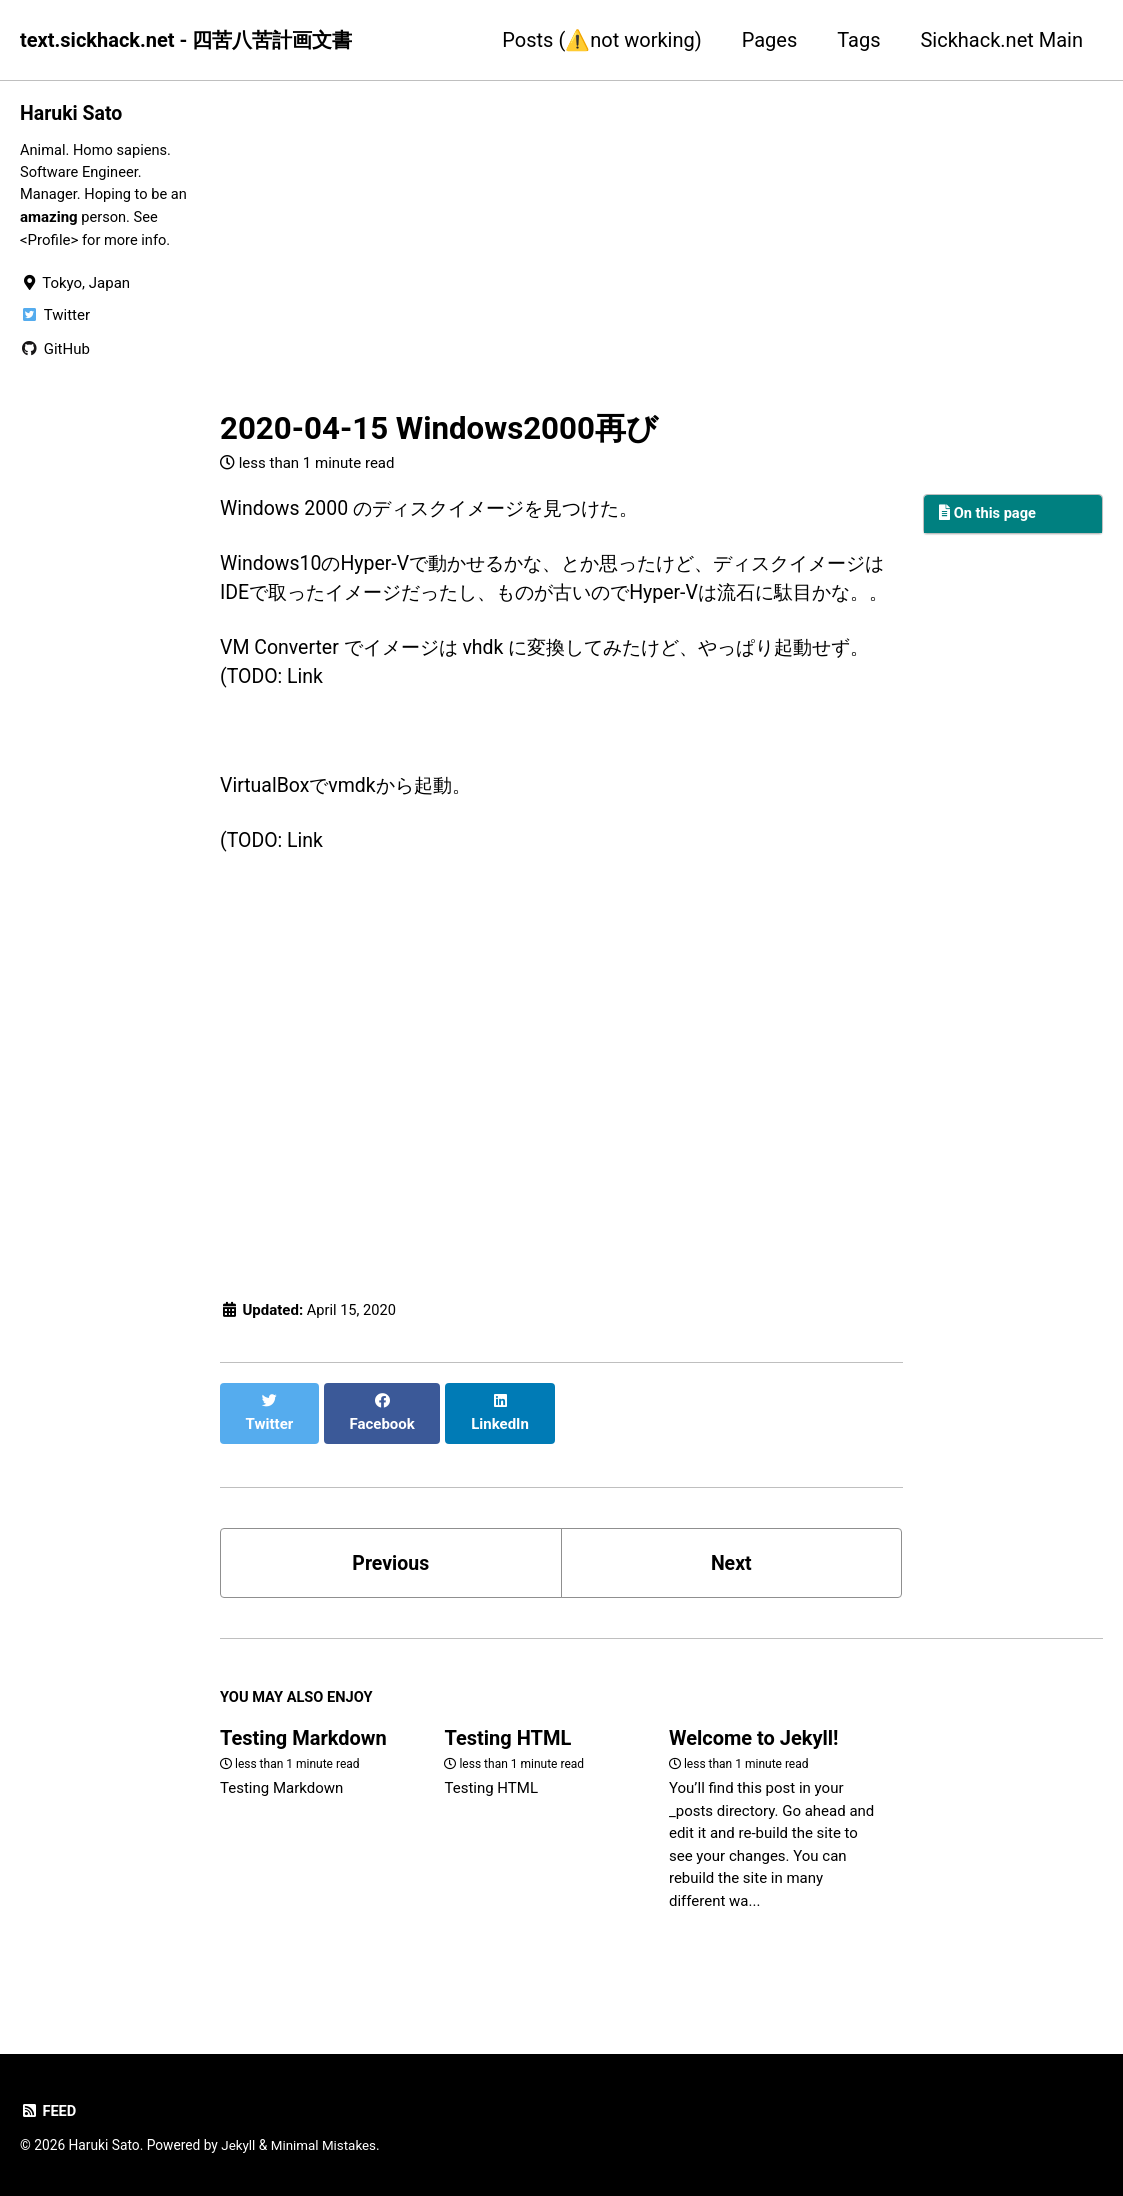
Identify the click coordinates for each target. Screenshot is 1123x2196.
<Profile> (49, 241)
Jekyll (238, 2146)
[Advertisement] (561, 243)
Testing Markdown (303, 1761)
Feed (48, 2112)
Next (731, 1584)
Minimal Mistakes (326, 2146)
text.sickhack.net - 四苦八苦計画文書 (186, 40)
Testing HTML (507, 1761)
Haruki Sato (72, 113)
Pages (770, 40)
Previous (390, 1584)
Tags (858, 40)
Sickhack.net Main (1001, 40)
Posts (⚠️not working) (601, 40)
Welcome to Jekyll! (754, 1761)
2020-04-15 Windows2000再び (439, 428)
